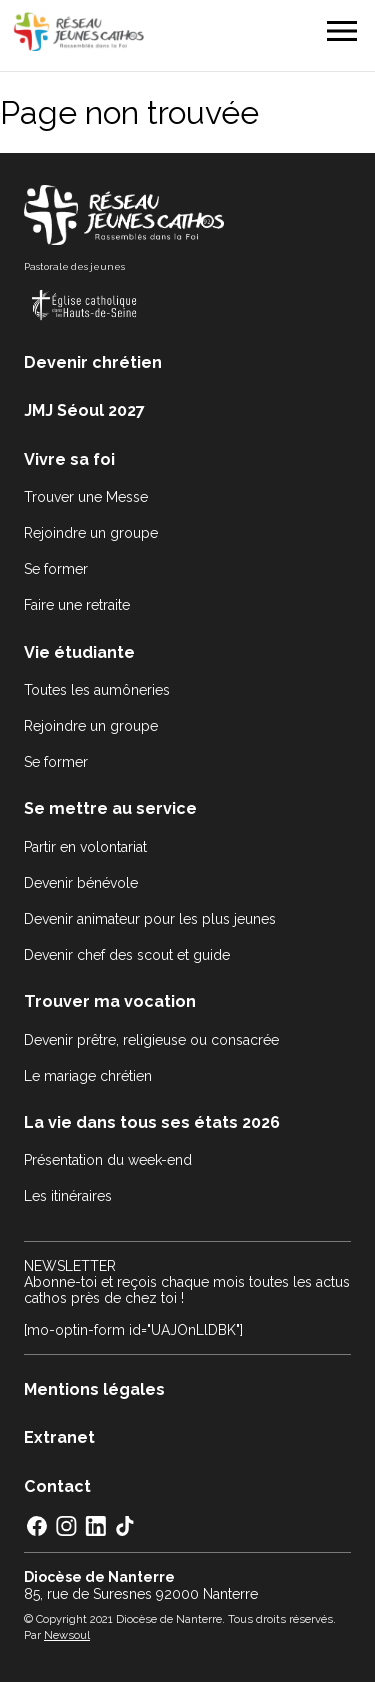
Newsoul (67, 1635)
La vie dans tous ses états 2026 (152, 1122)
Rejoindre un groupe (91, 533)
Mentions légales (94, 1389)
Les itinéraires (68, 1196)
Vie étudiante (79, 652)
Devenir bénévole (81, 883)
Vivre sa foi (69, 459)
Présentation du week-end (108, 1160)
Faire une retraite (77, 605)
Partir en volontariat (85, 847)
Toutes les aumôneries (97, 690)
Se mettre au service (110, 808)
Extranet (59, 1437)
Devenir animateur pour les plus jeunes (150, 919)
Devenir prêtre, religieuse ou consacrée (151, 1040)
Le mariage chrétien (88, 1076)
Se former (56, 569)
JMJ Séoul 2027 (84, 410)
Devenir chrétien (93, 362)
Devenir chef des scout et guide (127, 955)
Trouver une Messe (86, 497)
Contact (57, 1486)
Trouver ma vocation (110, 1001)
